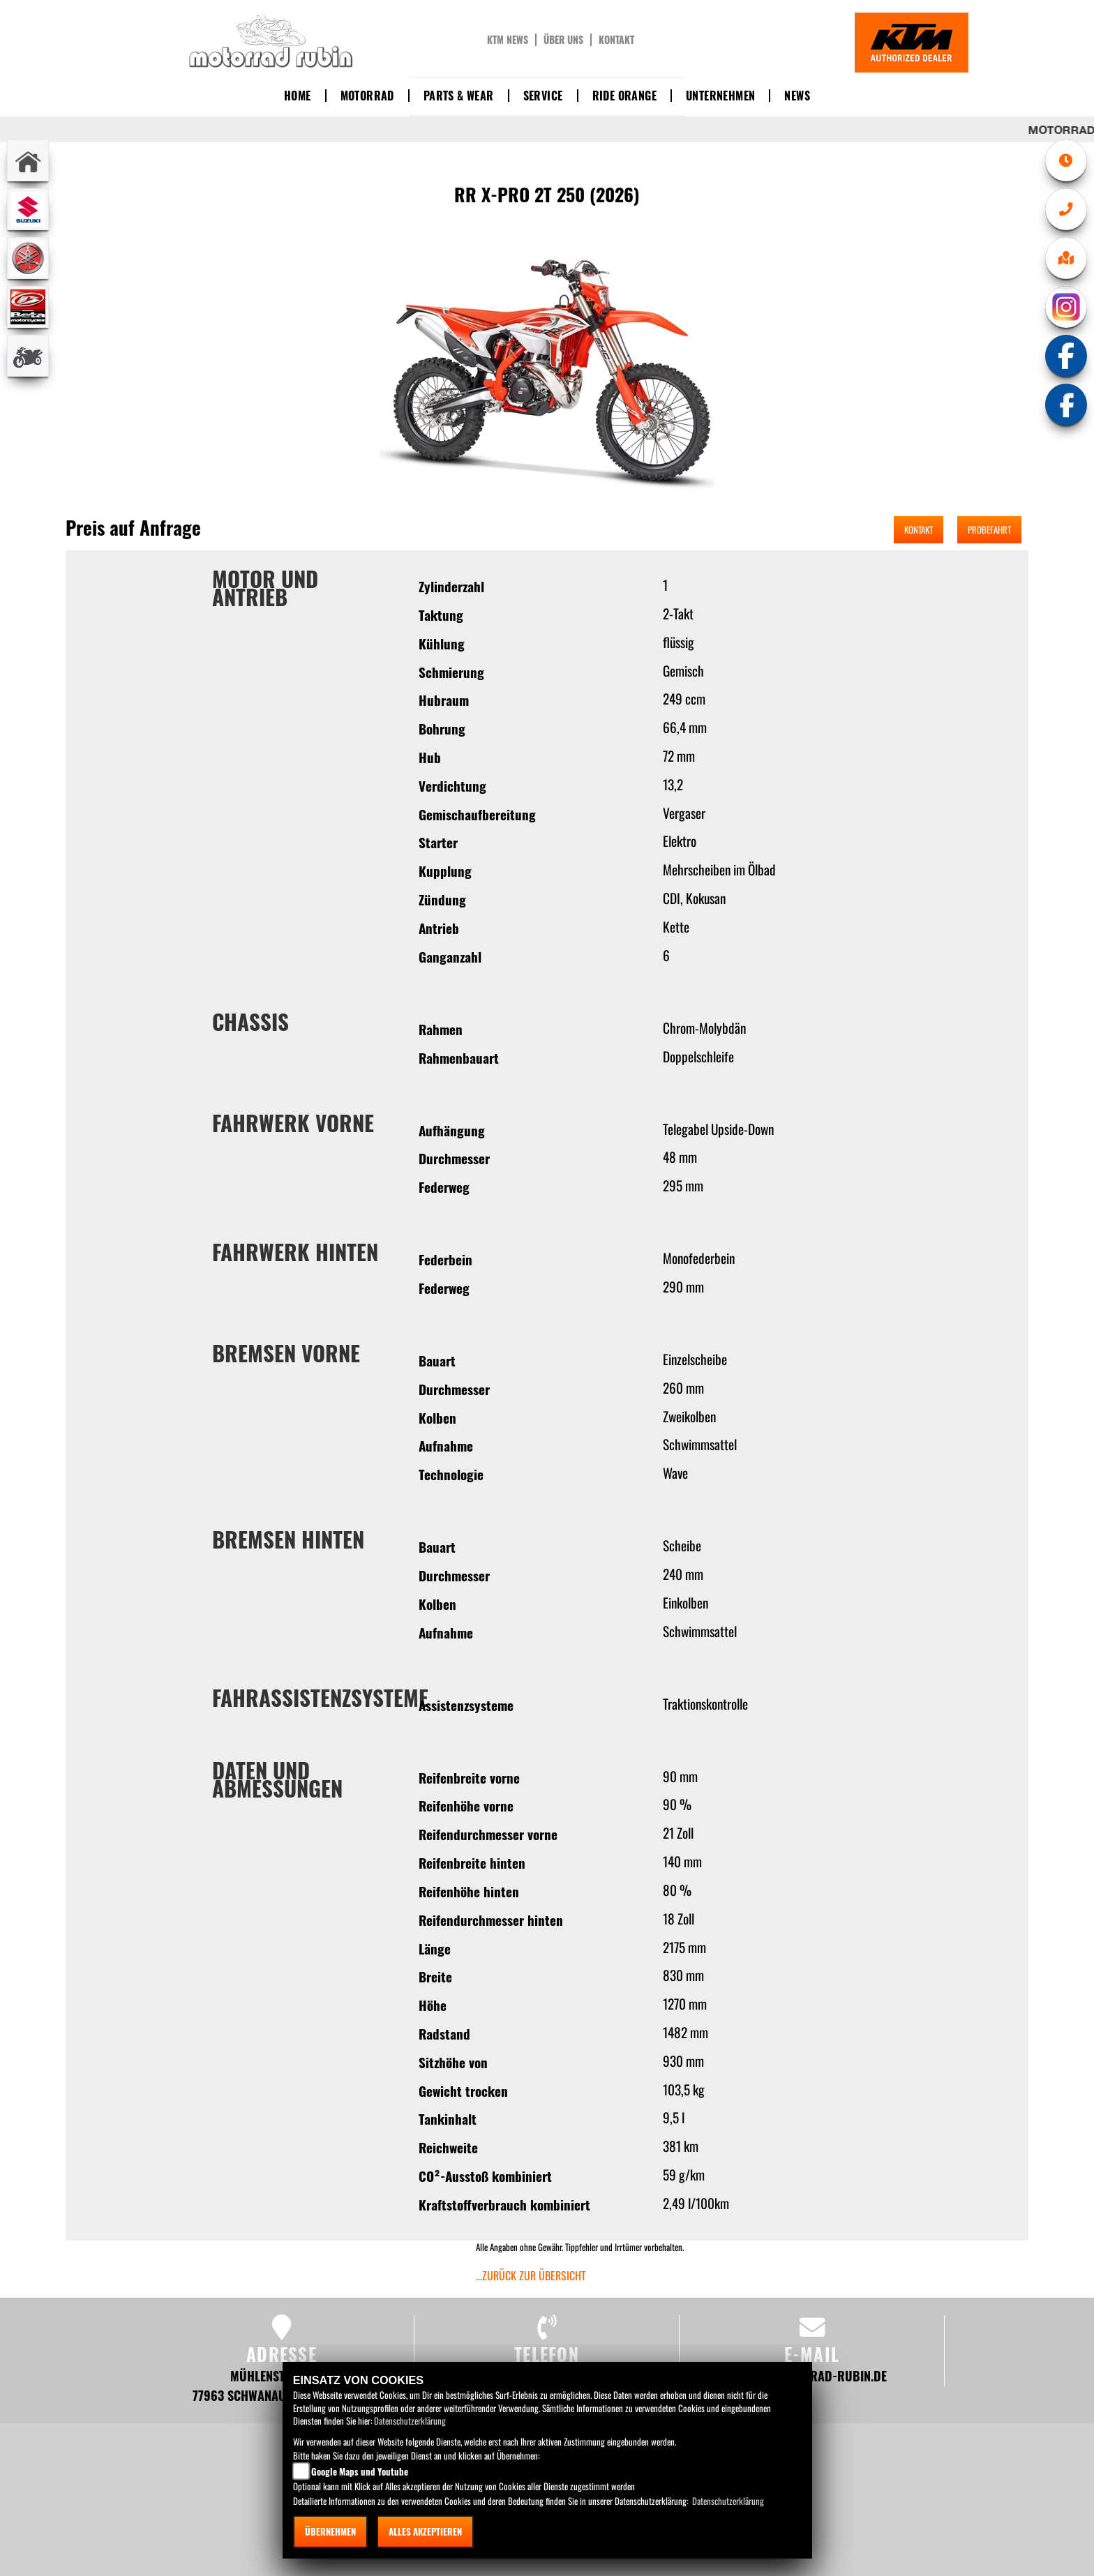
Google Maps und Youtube (359, 2471)
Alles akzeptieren (425, 2531)
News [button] (797, 95)
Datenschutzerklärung (410, 2420)
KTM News (507, 39)
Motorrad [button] (367, 95)
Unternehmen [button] (720, 95)
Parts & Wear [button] (459, 95)
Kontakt (616, 39)
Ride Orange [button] (624, 95)
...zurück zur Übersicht (531, 2275)
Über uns (563, 39)
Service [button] (543, 95)
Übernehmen (330, 2531)
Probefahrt (989, 529)
